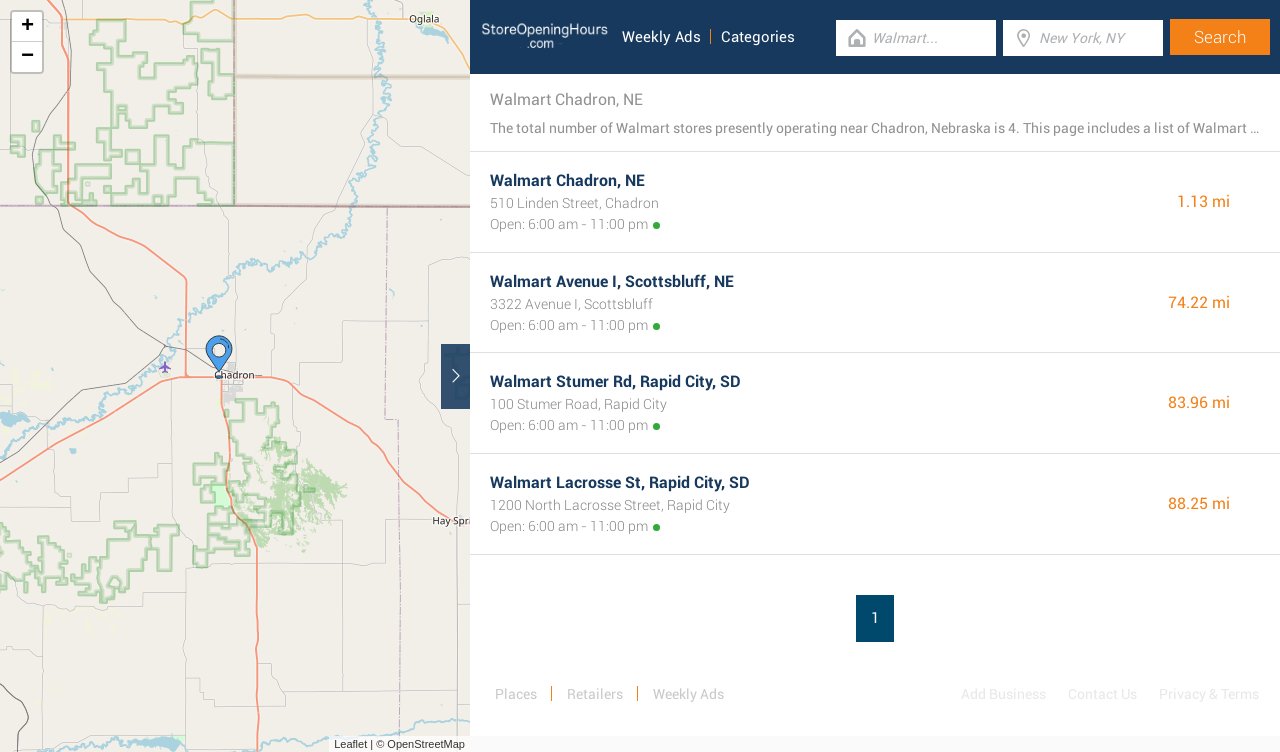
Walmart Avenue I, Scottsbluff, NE (612, 281)
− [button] (27, 57)
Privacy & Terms (1209, 694)
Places (516, 694)
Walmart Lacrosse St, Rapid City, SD (620, 482)
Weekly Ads (661, 37)
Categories (758, 37)
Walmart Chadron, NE (567, 180)
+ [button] (27, 27)
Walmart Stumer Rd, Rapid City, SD (615, 381)
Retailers (595, 694)
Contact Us (1102, 694)
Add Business (1003, 694)
